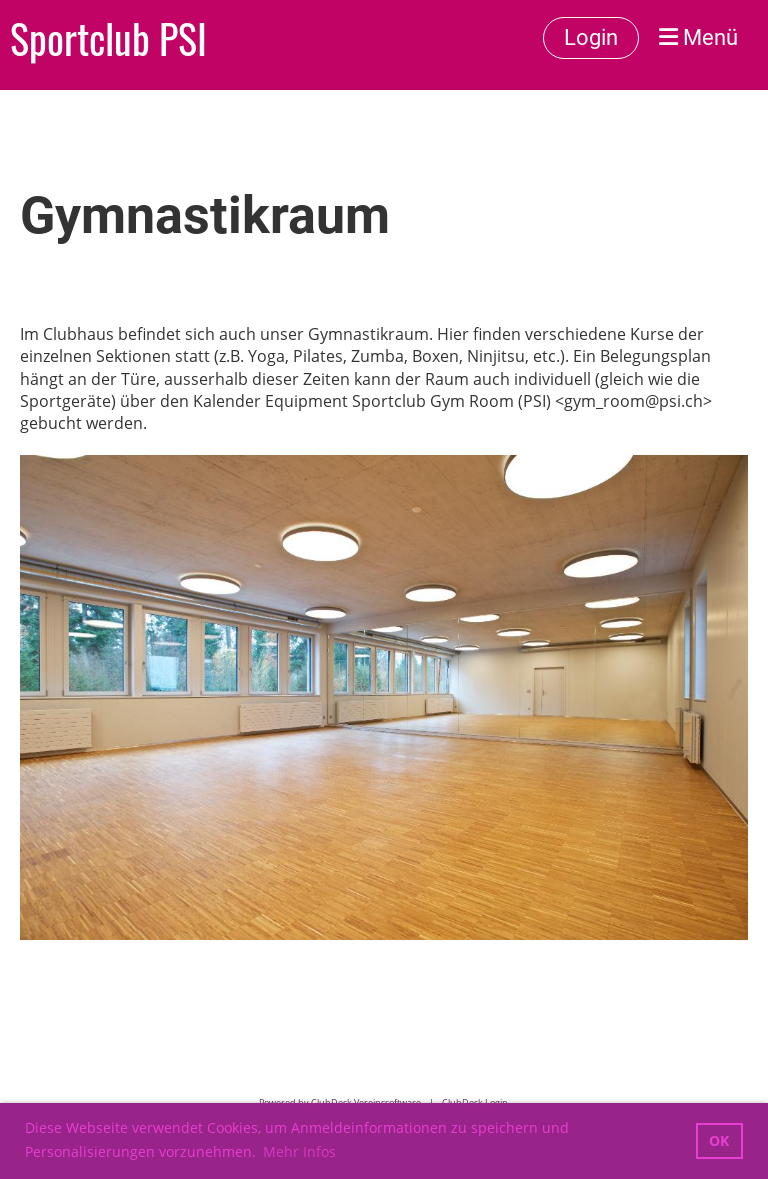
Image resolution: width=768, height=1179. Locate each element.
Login (591, 37)
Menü (698, 37)
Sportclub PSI (108, 38)
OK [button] (719, 1140)
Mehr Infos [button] (299, 1151)
